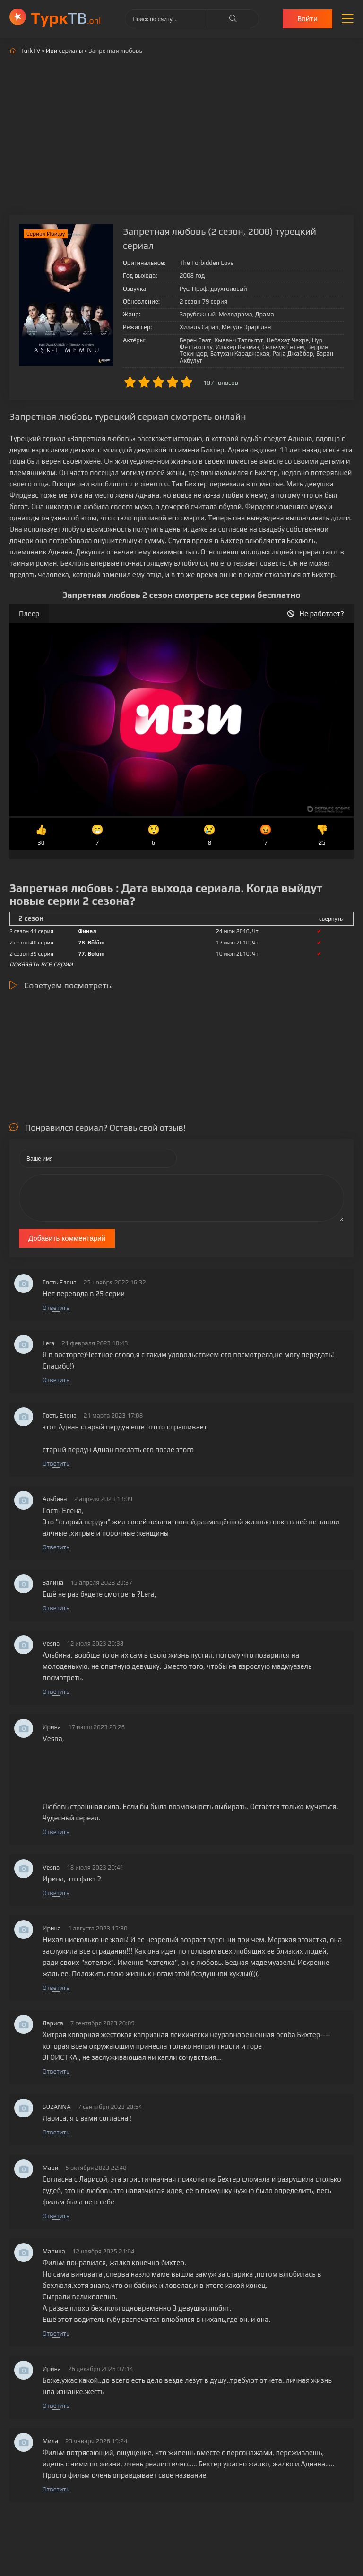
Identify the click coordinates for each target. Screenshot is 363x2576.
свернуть (331, 919)
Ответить (56, 1307)
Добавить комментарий (66, 1238)
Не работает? (315, 614)
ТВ (66, 18)
